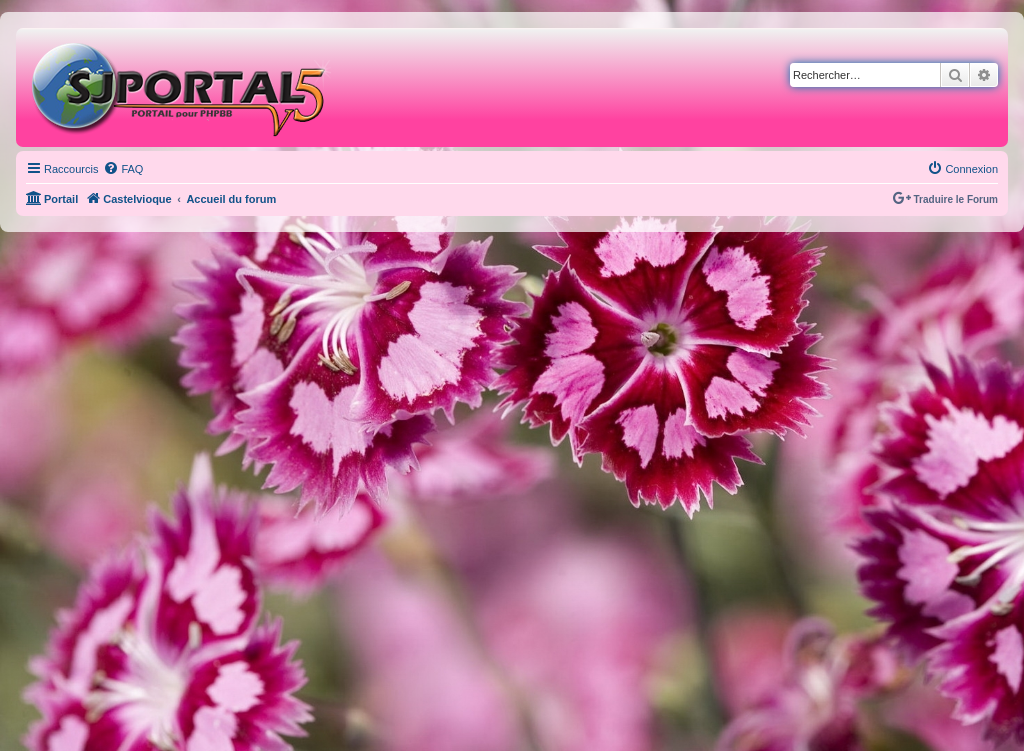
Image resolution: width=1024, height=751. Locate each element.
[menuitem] (123, 169)
